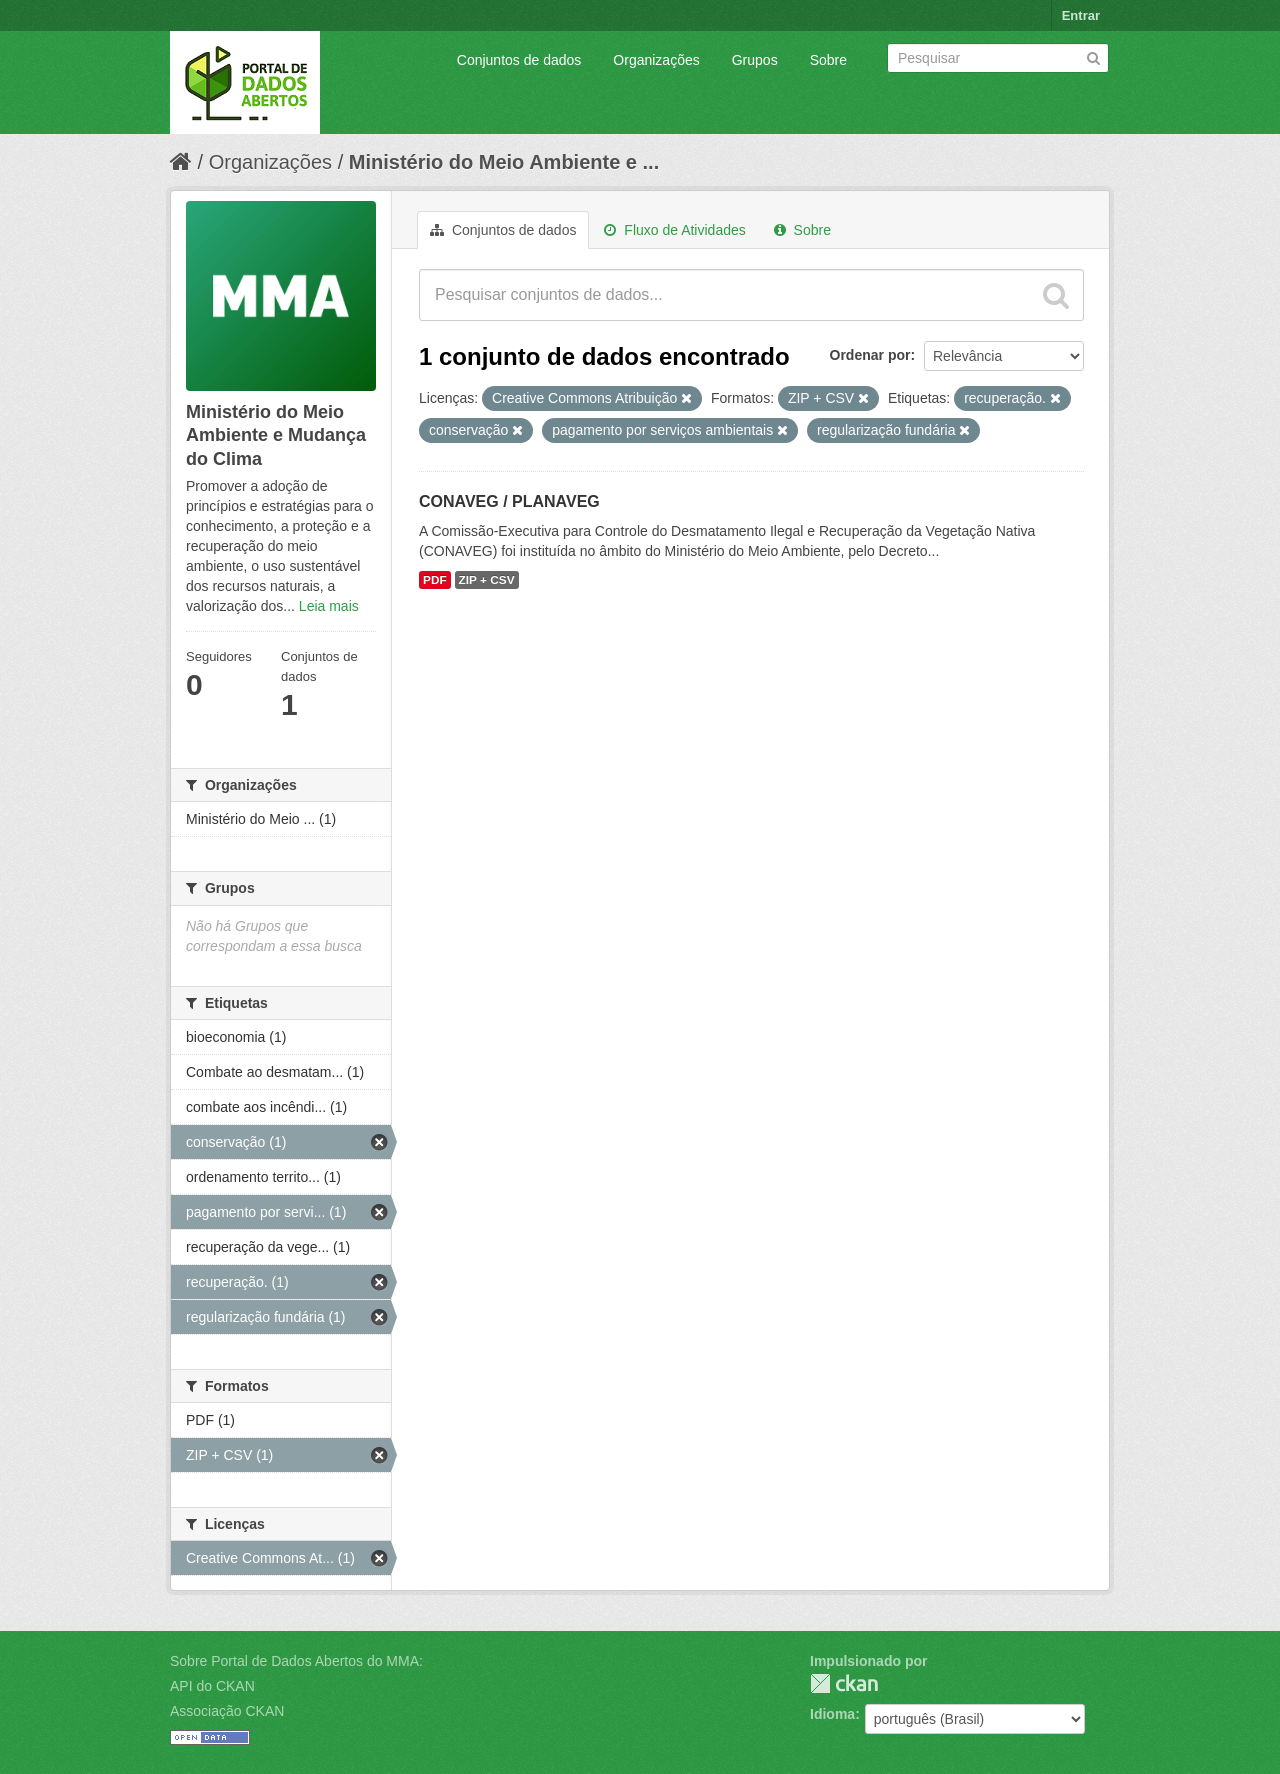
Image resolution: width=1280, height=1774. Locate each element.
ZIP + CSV (487, 580)
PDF (435, 580)
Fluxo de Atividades (674, 230)
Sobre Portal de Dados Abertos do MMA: (296, 1661)
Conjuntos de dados (519, 60)
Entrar (1081, 15)
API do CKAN (212, 1686)
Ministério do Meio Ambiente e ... (504, 162)
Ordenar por (870, 355)
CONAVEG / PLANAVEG (509, 501)
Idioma (832, 1714)
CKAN (844, 1683)
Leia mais (329, 606)
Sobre (828, 60)
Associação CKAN (227, 1711)
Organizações (656, 60)
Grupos (755, 60)
